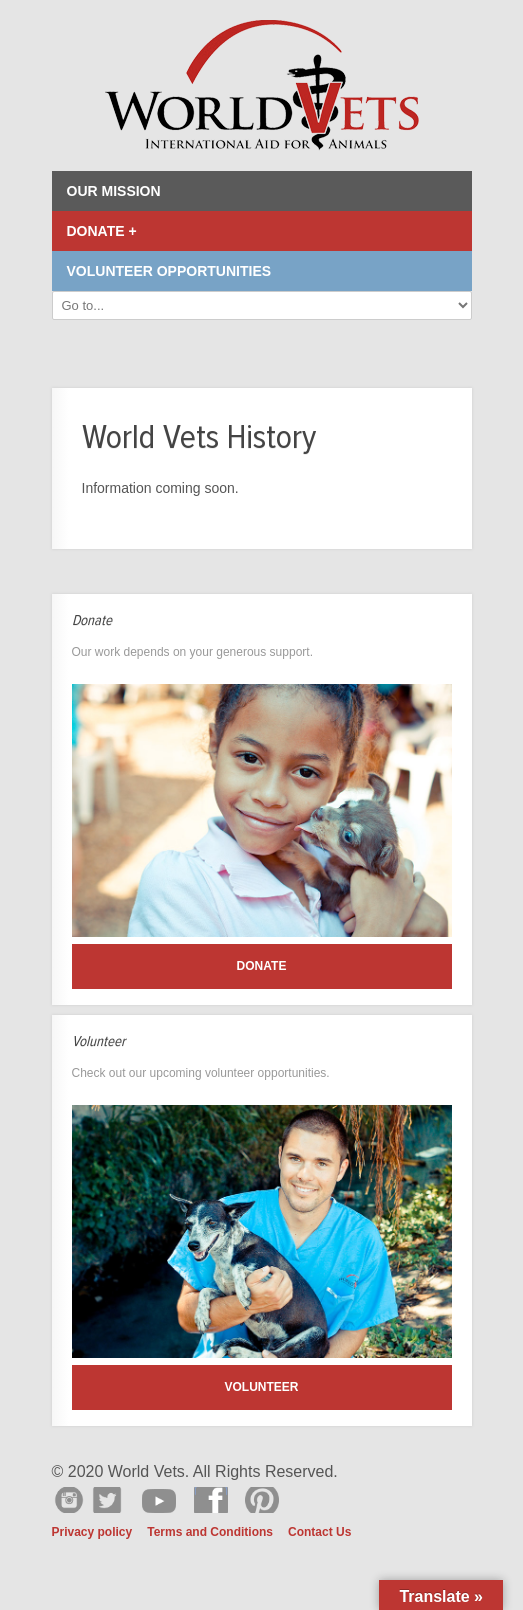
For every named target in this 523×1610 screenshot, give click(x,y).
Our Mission (114, 191)
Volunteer (261, 1387)
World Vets (262, 85)
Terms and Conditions (210, 1532)
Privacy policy (92, 1532)
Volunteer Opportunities (169, 271)
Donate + (102, 231)
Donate (262, 966)
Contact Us (319, 1532)
